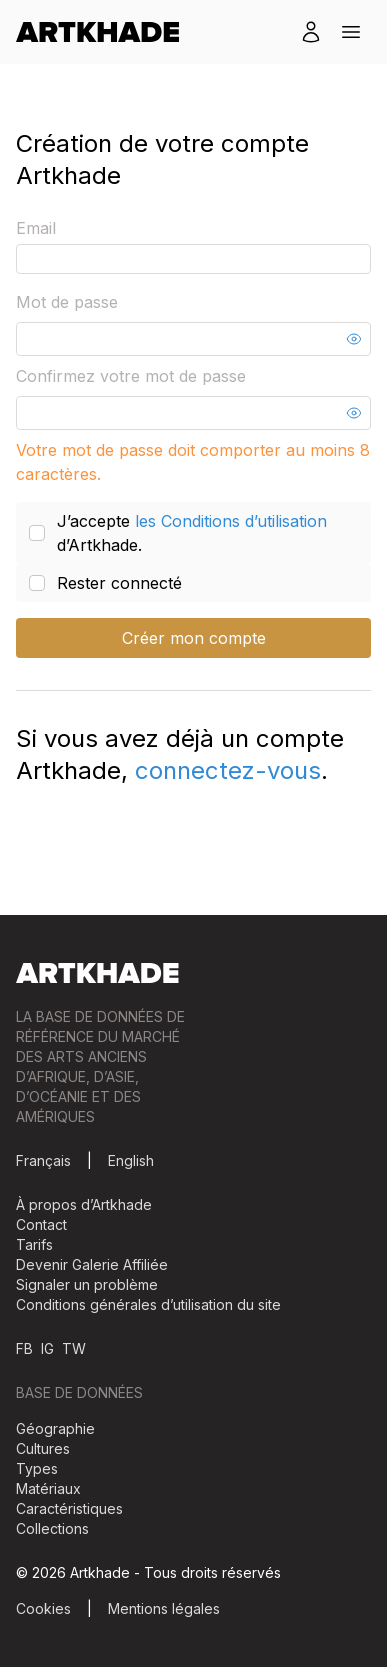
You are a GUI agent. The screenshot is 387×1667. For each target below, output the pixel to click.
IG (47, 1348)
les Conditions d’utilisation (231, 521)
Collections (52, 1528)
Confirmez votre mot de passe (131, 376)
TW (74, 1348)
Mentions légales (164, 1608)
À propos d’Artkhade (84, 1204)
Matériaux (48, 1488)
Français (43, 1160)
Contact (41, 1224)
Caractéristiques (69, 1508)
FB (24, 1348)
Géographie (55, 1428)
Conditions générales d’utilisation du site (148, 1304)
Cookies (43, 1608)
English (131, 1160)
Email (36, 228)
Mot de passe (67, 302)
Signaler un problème (87, 1284)
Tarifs (34, 1244)
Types (37, 1468)
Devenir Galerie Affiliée (92, 1264)
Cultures (43, 1448)
